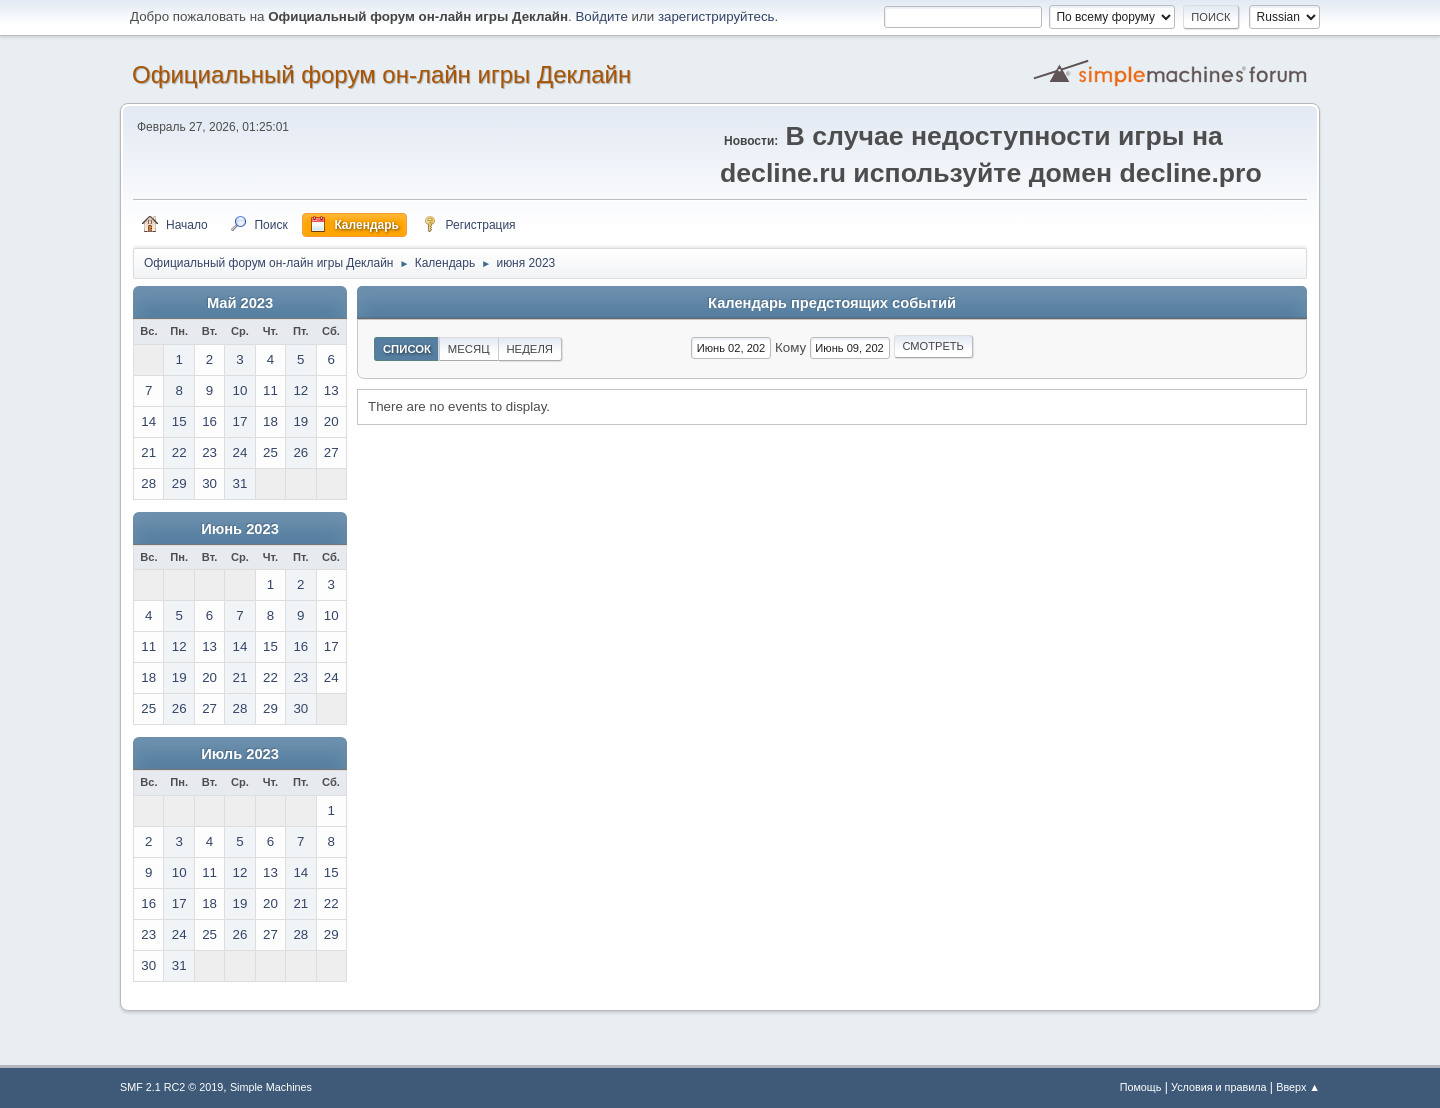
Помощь (1141, 1087)
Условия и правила (1218, 1087)
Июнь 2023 (240, 529)
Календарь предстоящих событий (832, 303)
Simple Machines (271, 1087)
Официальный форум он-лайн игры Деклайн (381, 74)
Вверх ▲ (1298, 1087)
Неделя (529, 349)
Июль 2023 (240, 754)
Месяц (469, 349)
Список (407, 349)
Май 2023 (240, 303)
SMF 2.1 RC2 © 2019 (171, 1087)
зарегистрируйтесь (716, 16)
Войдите (601, 16)
